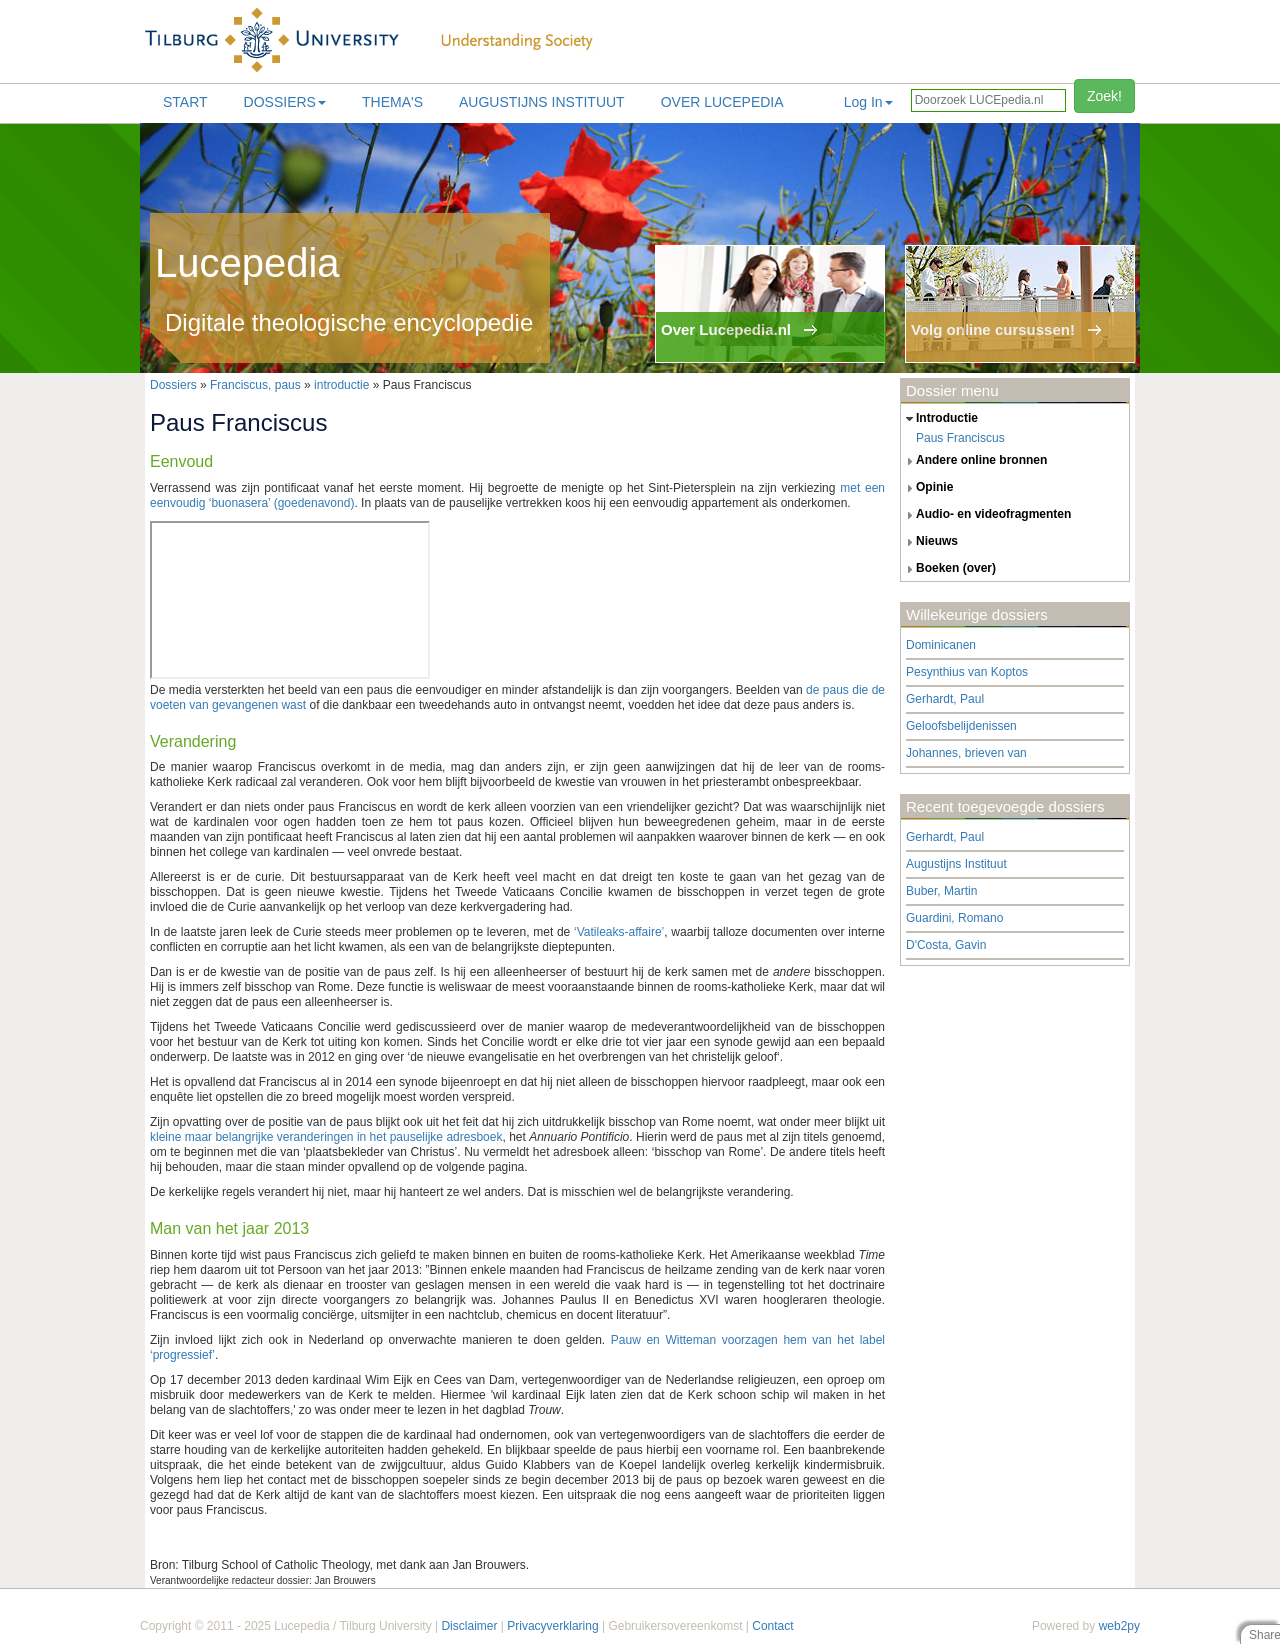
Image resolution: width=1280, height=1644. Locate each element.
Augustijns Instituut (542, 102)
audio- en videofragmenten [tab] (986, 515)
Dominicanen (941, 645)
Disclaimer (469, 1626)
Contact (772, 1626)
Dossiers (285, 102)
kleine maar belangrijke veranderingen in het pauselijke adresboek (326, 1137)
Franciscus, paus (255, 385)
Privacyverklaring (552, 1626)
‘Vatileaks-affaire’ (619, 932)
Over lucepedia (722, 102)
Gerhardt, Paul (945, 699)
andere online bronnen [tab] (974, 461)
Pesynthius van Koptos (967, 672)
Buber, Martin (941, 891)
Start (185, 102)
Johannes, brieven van (966, 753)
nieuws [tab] (929, 542)
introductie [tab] (939, 419)
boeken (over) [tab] (948, 569)
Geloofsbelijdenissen (961, 726)
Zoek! (1104, 96)
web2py (1119, 1626)
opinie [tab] (927, 488)
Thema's (392, 102)
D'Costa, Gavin (946, 945)
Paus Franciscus (960, 438)
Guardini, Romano (954, 918)
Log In (868, 102)
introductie (341, 385)
